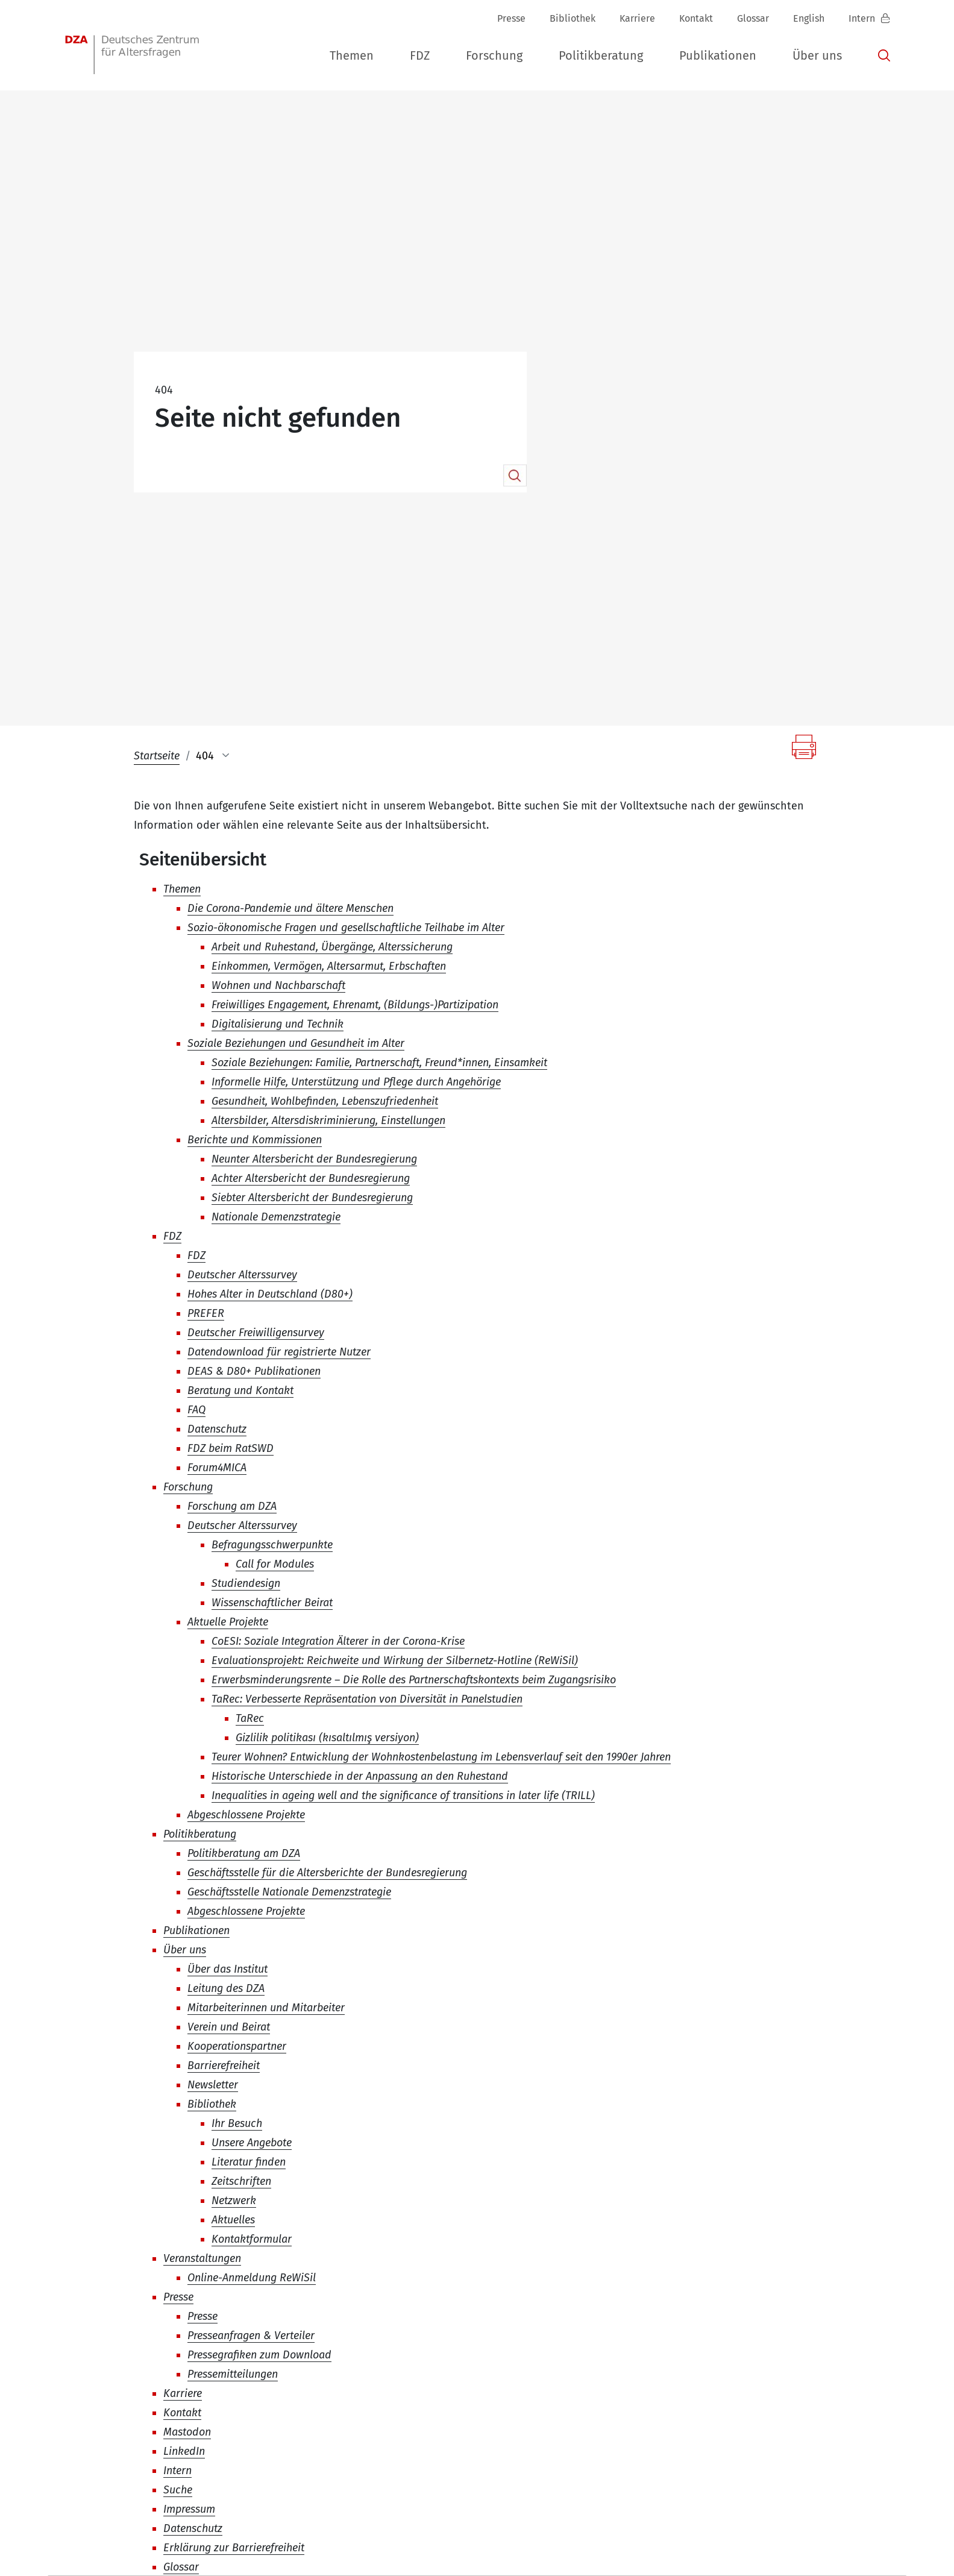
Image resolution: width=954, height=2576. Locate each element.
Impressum (634, 2541)
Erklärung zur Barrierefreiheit (825, 2541)
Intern (863, 18)
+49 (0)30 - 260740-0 (255, 2468)
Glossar (753, 18)
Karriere (637, 18)
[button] (352, 56)
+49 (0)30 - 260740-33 (387, 2468)
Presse (511, 18)
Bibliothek (572, 18)
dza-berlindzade (126, 2468)
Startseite (157, 453)
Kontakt (696, 18)
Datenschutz (710, 2541)
